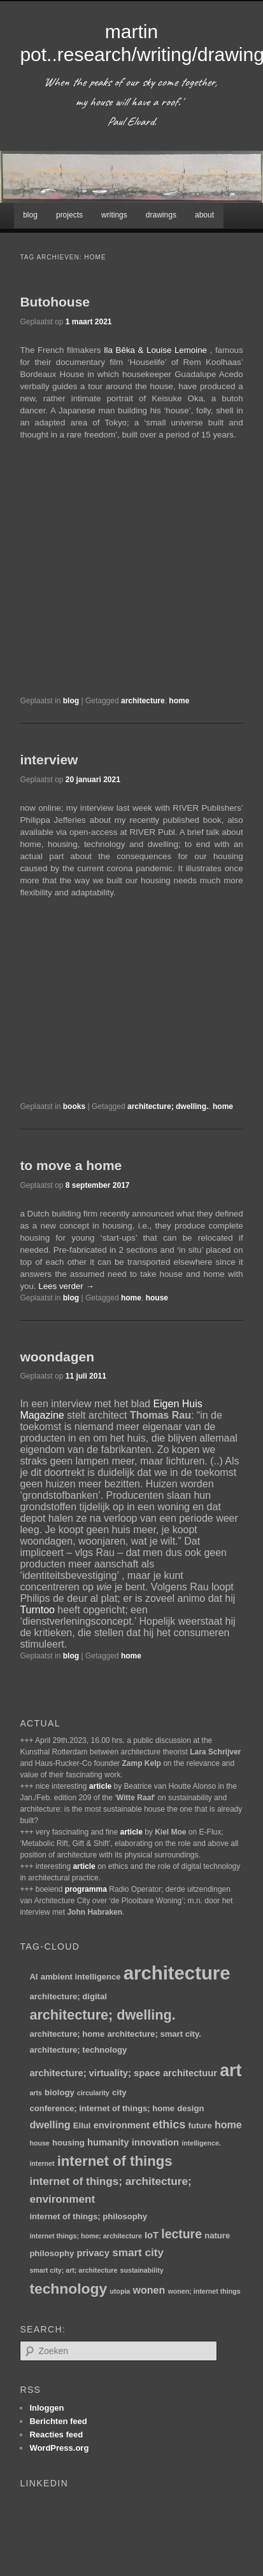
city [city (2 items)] (119, 2092)
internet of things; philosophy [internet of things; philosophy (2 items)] (88, 2216)
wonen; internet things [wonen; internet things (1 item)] (204, 2291)
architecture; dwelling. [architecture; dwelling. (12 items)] (102, 2015)
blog (30, 214)
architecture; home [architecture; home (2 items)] (66, 2034)
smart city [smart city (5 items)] (138, 2252)
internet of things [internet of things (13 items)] (115, 2161)
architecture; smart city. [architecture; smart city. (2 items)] (154, 2034)
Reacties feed (56, 2434)
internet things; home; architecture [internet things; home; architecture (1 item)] (85, 2236)
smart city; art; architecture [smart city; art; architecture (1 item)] (73, 2270)
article (100, 1786)
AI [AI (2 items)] (33, 1976)
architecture (143, 700)
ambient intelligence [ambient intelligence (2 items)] (81, 1976)
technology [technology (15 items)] (68, 2288)
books (74, 1106)
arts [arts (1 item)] (35, 2093)
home (179, 700)
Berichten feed (58, 2421)
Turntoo (37, 1609)
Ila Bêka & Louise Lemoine (155, 350)
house (157, 1297)
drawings (161, 214)
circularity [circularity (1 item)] (93, 2093)
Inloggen (46, 2408)
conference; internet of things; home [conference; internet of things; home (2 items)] (101, 2108)
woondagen (57, 1356)
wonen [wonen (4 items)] (148, 2290)
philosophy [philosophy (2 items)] (51, 2253)
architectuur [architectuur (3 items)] (190, 2073)
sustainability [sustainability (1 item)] (142, 2270)
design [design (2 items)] (190, 2108)
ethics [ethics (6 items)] (168, 2124)
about (204, 214)
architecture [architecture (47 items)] (177, 1972)
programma (86, 1889)
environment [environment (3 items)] (122, 2125)
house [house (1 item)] (39, 2143)
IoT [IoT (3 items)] (152, 2235)
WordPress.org (59, 2448)
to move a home (71, 1165)
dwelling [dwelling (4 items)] (49, 2124)
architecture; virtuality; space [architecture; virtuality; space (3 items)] (94, 2073)
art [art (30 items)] (230, 2070)
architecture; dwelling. (167, 1106)
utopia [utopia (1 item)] (120, 2291)
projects (69, 214)
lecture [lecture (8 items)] (181, 2234)
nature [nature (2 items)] (217, 2235)
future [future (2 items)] (200, 2125)
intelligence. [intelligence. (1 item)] (201, 2143)
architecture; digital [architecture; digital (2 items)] (68, 1996)
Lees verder (66, 1286)
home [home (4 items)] (228, 2124)
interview (49, 759)
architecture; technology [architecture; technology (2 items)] (78, 2050)
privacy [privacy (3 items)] (93, 2253)
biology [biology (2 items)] (60, 2092)
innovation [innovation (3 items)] (155, 2142)
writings (114, 214)
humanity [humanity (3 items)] (108, 2142)
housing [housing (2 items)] (68, 2142)
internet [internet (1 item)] (41, 2163)
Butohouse (55, 301)
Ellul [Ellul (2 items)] (82, 2125)
